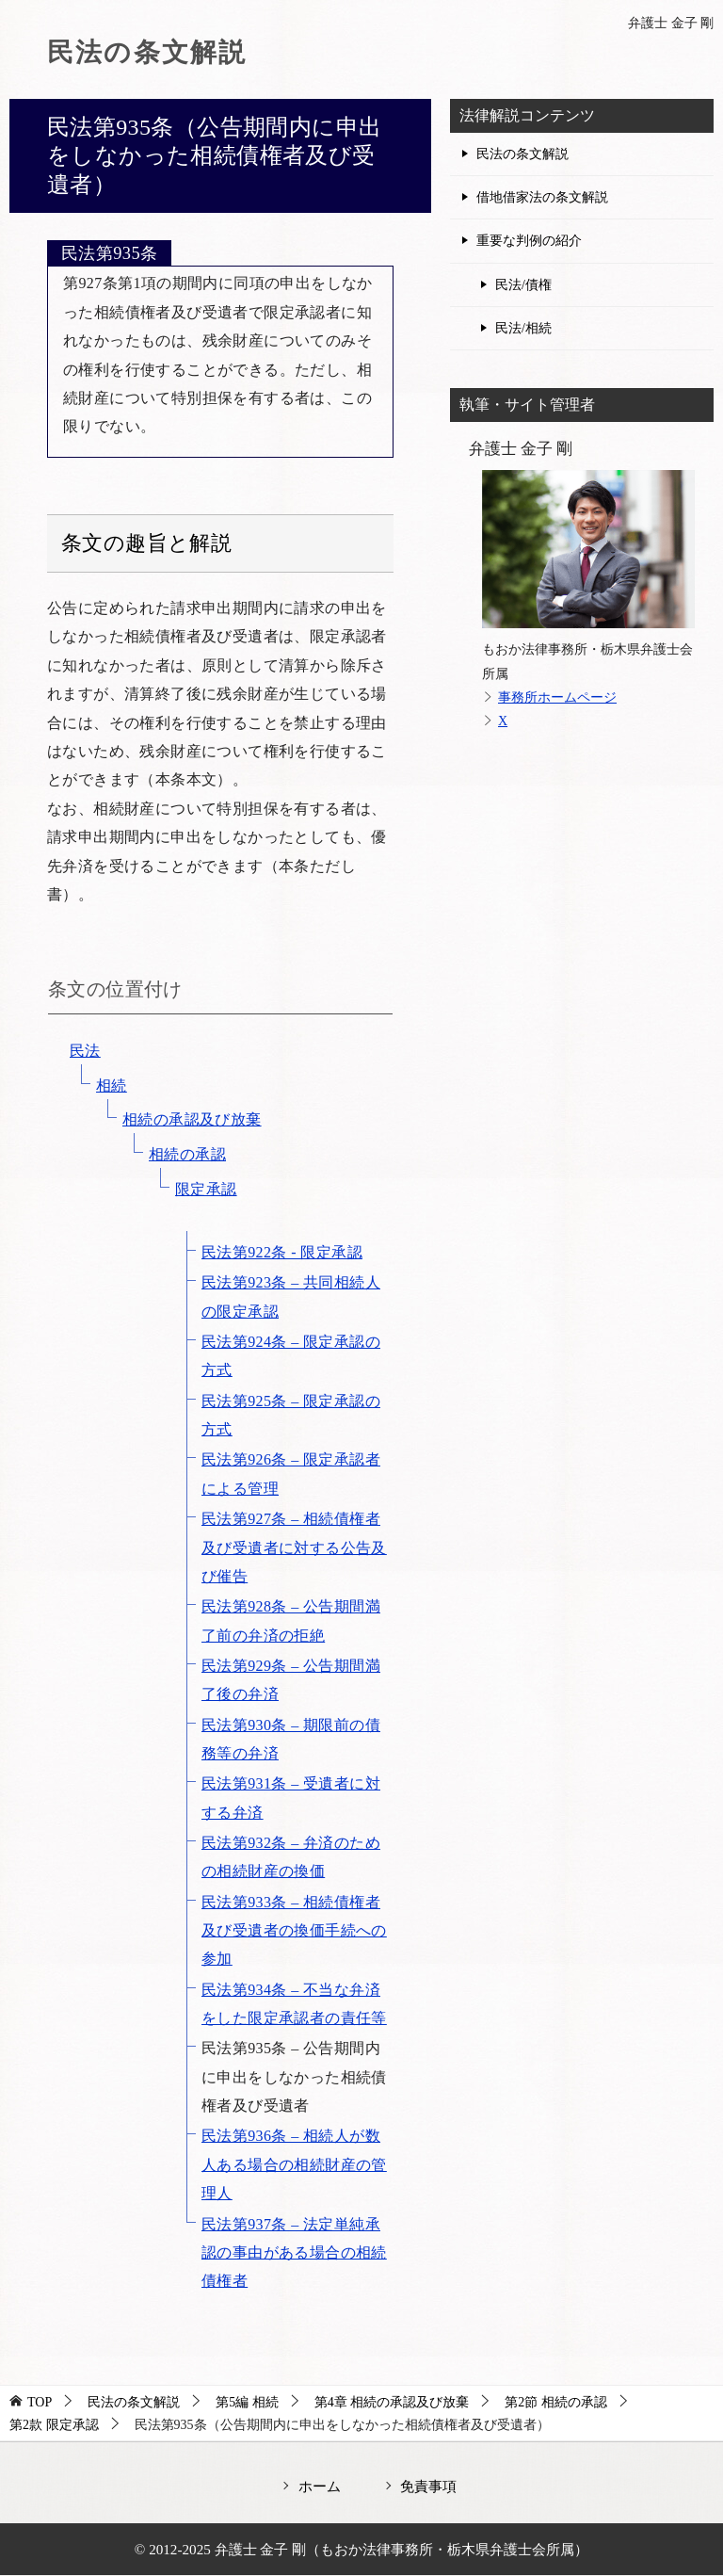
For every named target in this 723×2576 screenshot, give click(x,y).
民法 (85, 1051)
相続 (111, 1085)
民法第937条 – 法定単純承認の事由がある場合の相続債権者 (294, 2253)
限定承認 (206, 1189)
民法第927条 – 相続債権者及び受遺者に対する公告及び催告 (294, 1547)
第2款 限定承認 (54, 2425)
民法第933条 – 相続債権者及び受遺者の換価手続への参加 (294, 1931)
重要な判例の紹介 (529, 241)
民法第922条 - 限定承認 (281, 1252)
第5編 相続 (247, 2402)
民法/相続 (523, 328)
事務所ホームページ (557, 697)
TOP (39, 2402)
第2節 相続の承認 (556, 2402)
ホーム (319, 2486)
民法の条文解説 (154, 51)
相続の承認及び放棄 (192, 1119)
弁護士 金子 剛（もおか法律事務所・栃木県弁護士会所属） (402, 2549)
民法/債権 (523, 285)
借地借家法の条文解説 (542, 197)
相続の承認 (187, 1154)
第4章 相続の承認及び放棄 (392, 2402)
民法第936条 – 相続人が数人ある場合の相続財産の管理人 (294, 2164)
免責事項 (428, 2486)
